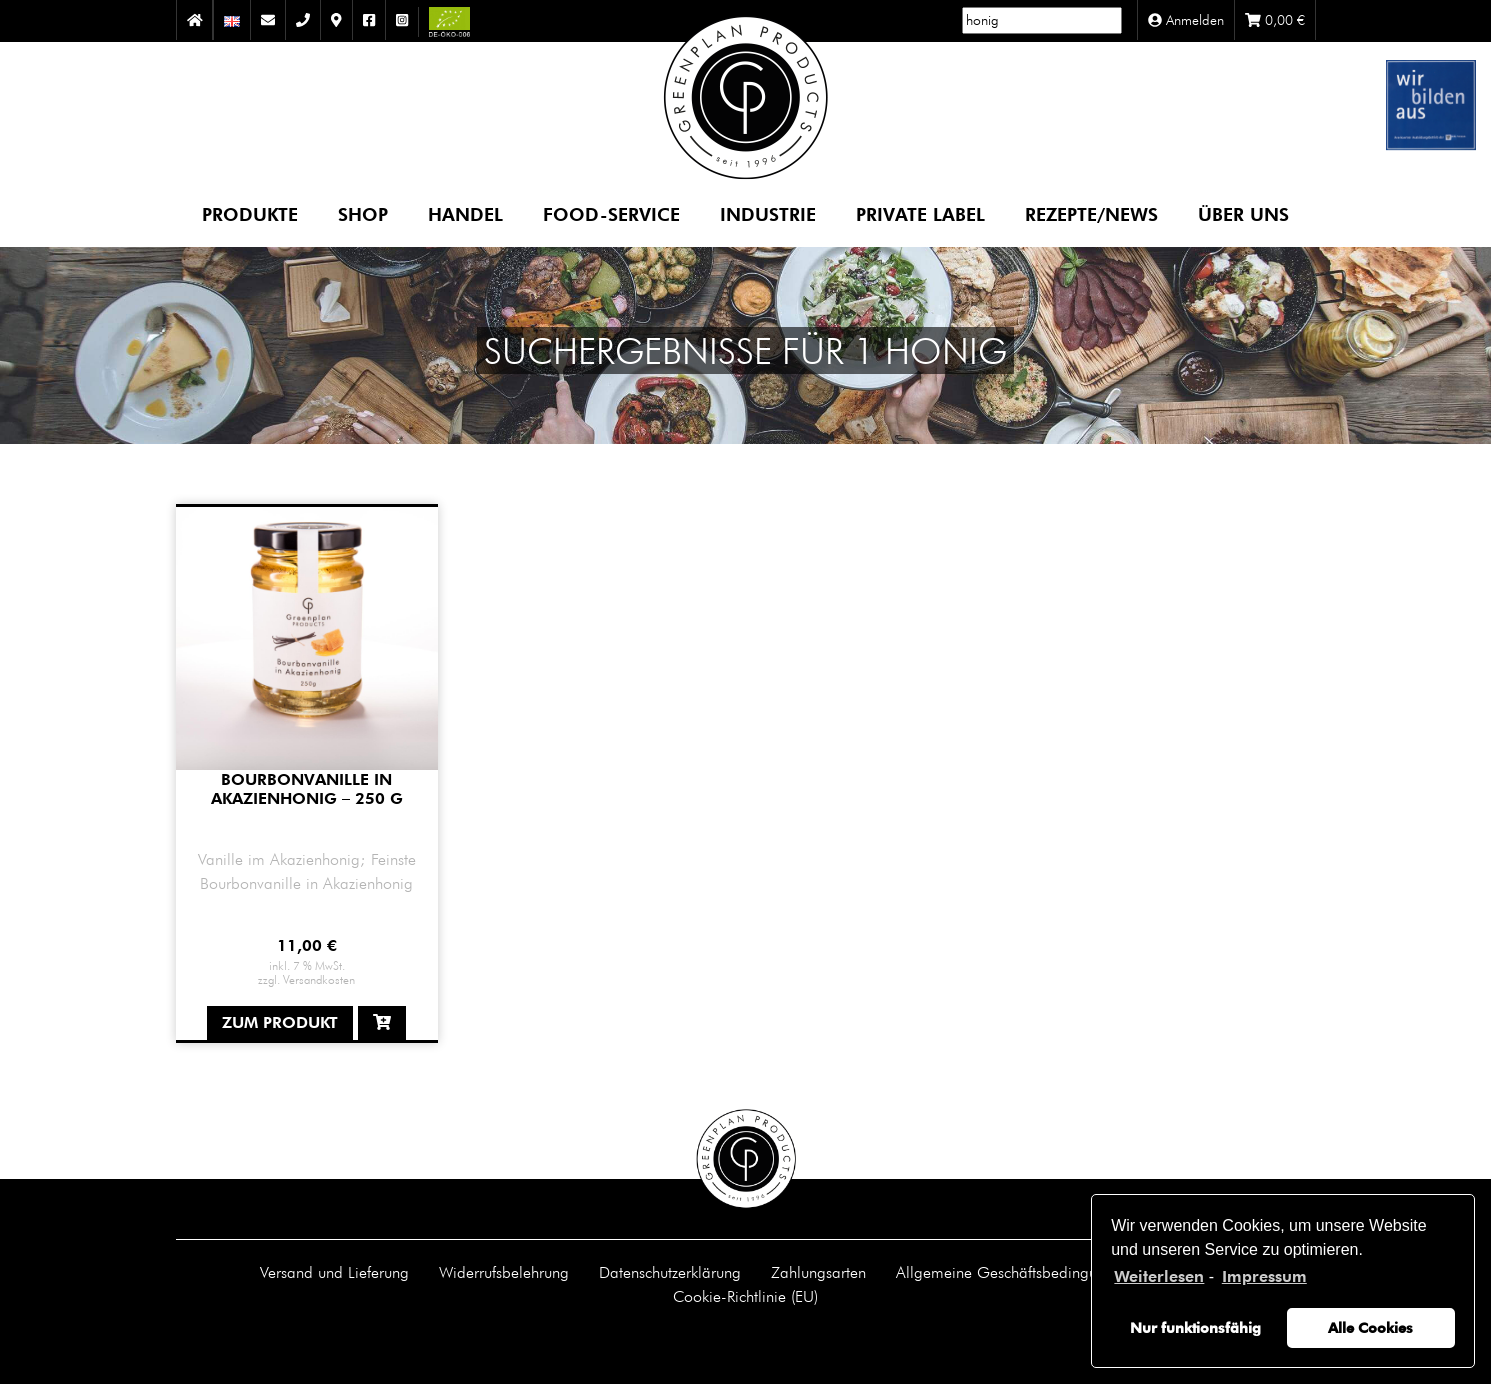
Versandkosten (319, 979)
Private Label (920, 213)
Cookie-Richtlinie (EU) (745, 1296)
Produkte (250, 213)
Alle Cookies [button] (1370, 1327)
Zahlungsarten (818, 1272)
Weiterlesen (1159, 1276)
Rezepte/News (1091, 213)
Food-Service (611, 213)
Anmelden (1186, 20)
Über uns (1243, 213)
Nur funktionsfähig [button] (1195, 1327)
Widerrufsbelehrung (504, 1272)
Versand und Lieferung (334, 1272)
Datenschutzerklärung (670, 1272)
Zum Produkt (280, 1022)
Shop (363, 213)
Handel (465, 213)
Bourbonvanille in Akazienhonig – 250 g (307, 789)
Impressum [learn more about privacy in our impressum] (1264, 1276)
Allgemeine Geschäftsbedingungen (1013, 1272)
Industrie (768, 213)
